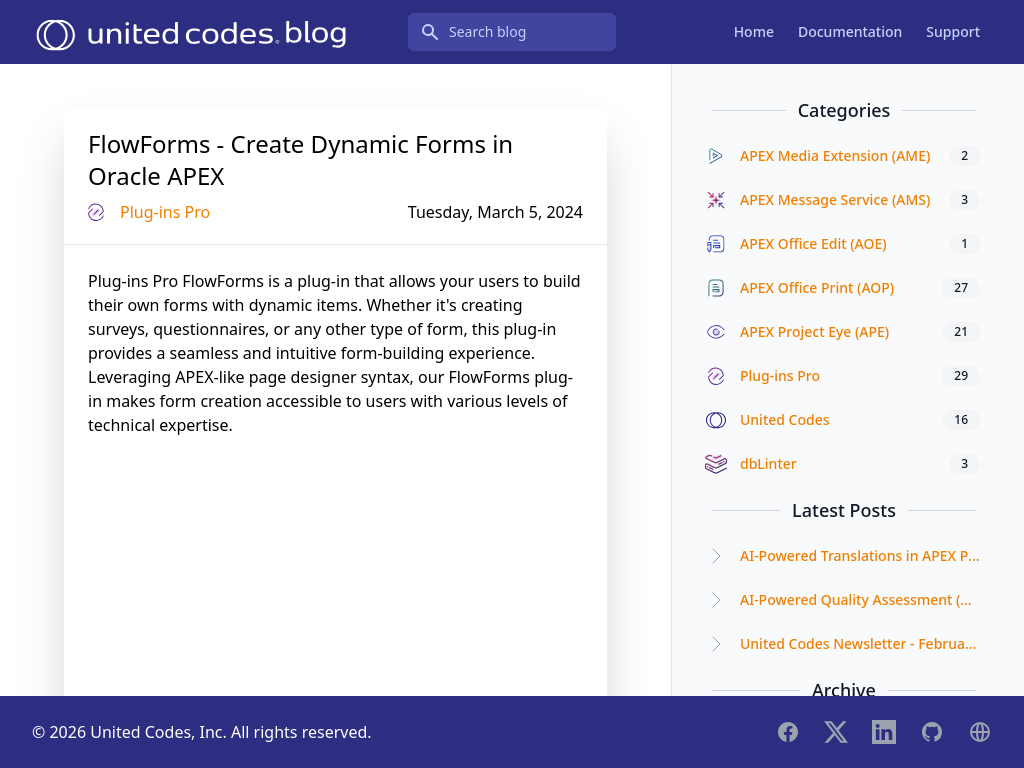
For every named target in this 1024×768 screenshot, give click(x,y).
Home (754, 31)
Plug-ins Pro (165, 212)
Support (953, 31)
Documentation (850, 31)
